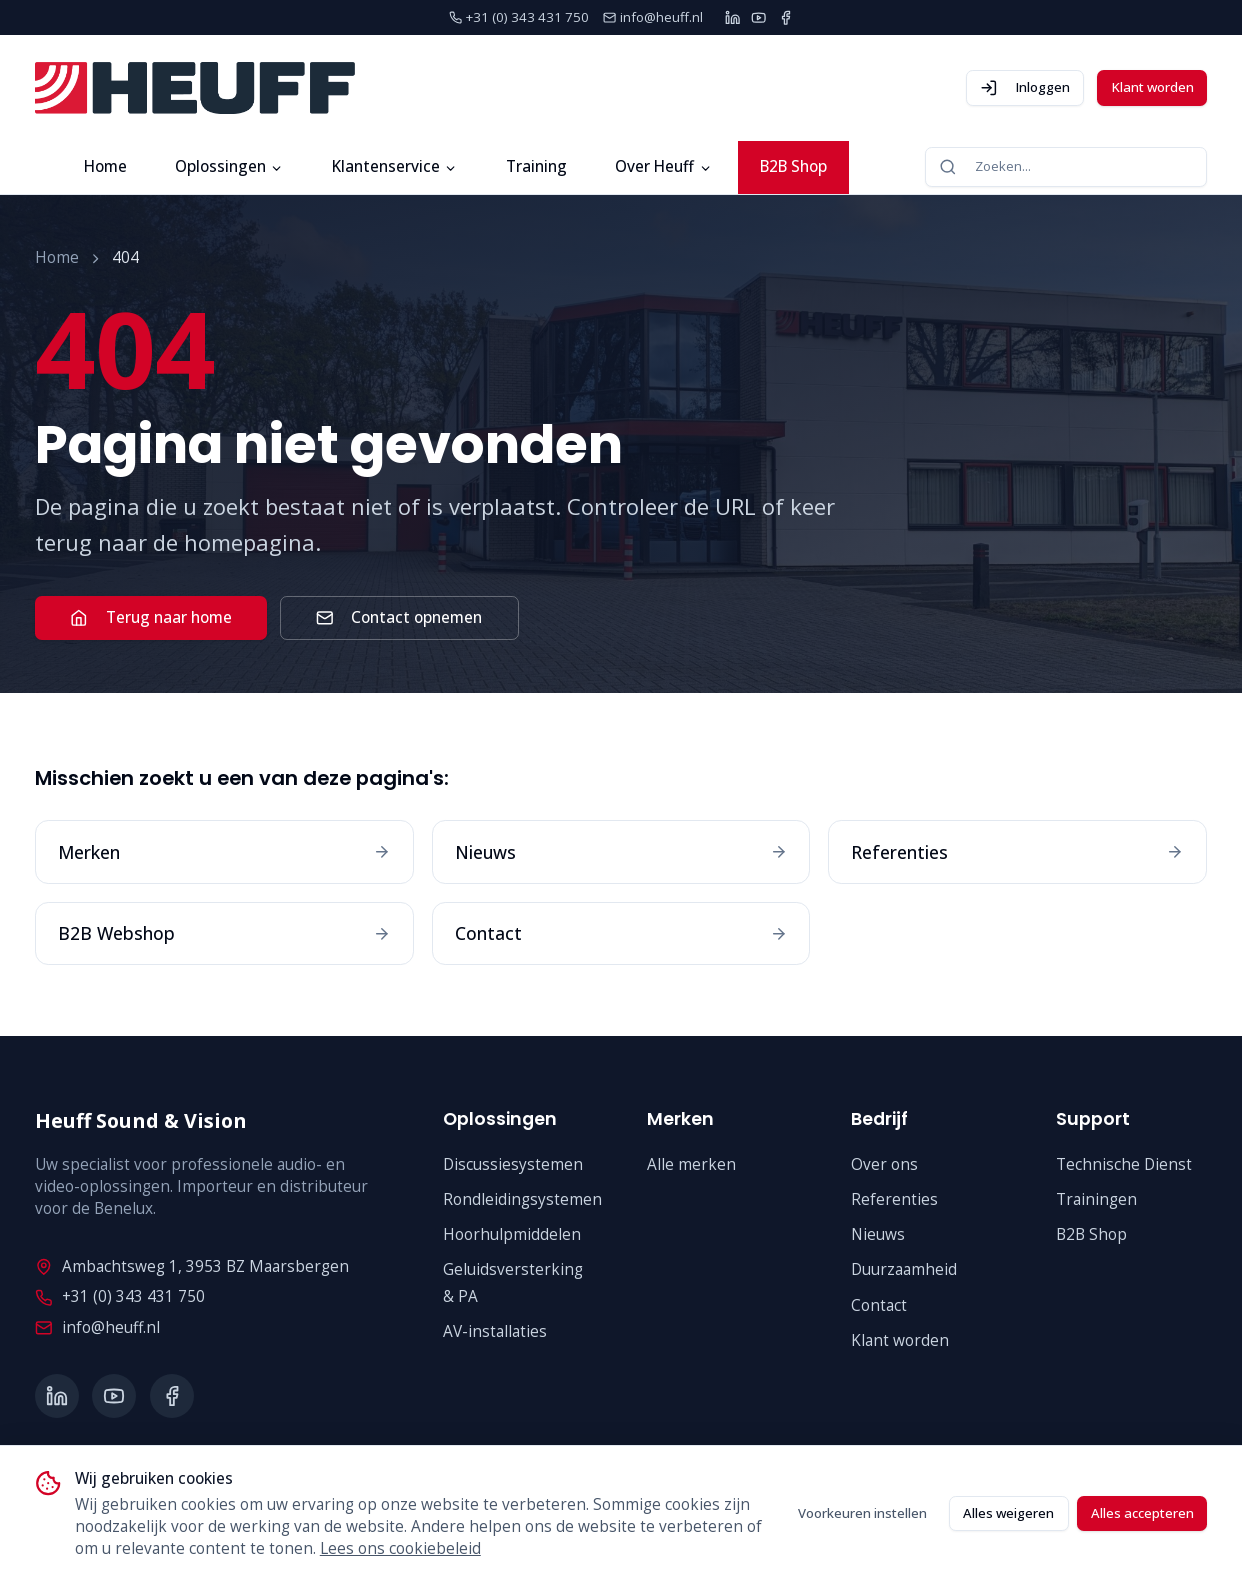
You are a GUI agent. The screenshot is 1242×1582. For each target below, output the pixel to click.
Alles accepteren (1142, 1513)
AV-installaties (495, 1331)
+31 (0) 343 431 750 (119, 1296)
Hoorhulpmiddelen (512, 1234)
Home (105, 166)
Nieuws (878, 1234)
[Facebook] (785, 17)
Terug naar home (150, 617)
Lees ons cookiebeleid (400, 1548)
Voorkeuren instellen (862, 1513)
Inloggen (1025, 87)
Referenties (894, 1199)
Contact (879, 1305)
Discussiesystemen (513, 1164)
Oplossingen (229, 166)
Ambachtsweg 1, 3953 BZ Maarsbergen (191, 1266)
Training (536, 166)
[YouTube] (758, 17)
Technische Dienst (1124, 1164)
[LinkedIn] (732, 17)
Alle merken (691, 1164)
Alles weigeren (1008, 1513)
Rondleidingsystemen (522, 1199)
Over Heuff (663, 166)
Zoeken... (984, 166)
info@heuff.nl (97, 1327)
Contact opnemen (399, 617)
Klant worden (1152, 87)
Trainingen (1096, 1199)
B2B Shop (793, 166)
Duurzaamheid (904, 1269)
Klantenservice (395, 166)
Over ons (884, 1164)
